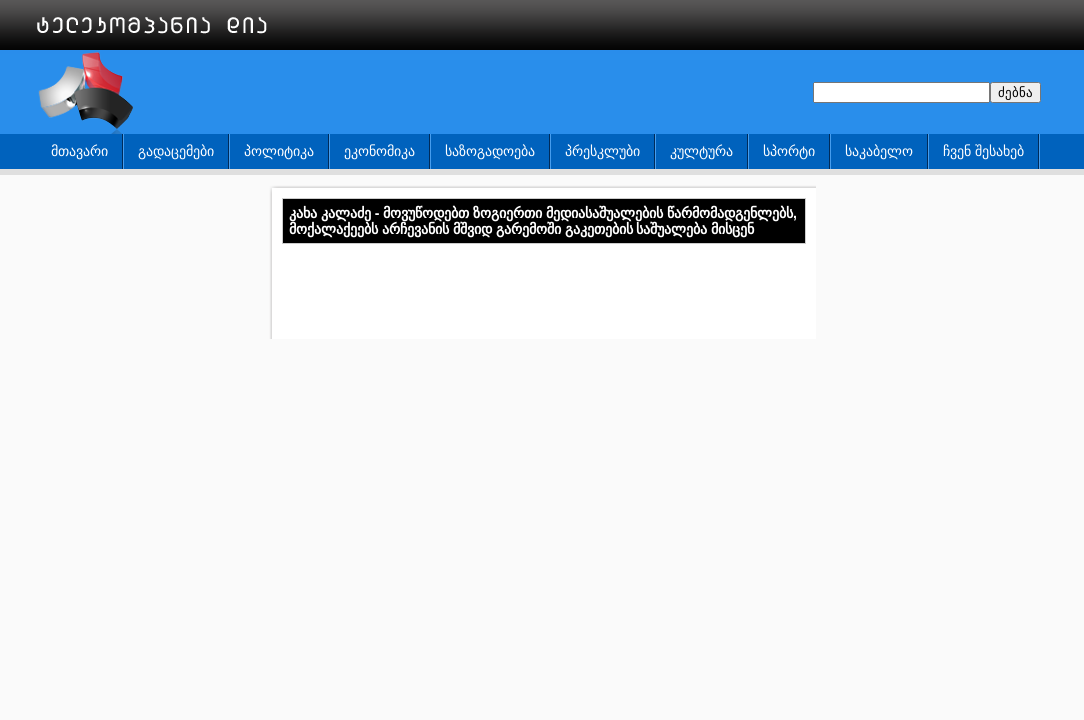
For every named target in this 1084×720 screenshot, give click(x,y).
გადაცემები (176, 151)
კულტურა (701, 151)
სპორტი (789, 151)
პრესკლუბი (602, 151)
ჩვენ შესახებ (983, 151)
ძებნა (1015, 92)
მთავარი (79, 151)
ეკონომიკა (379, 151)
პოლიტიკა (279, 151)
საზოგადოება (490, 151)
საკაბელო (879, 151)
